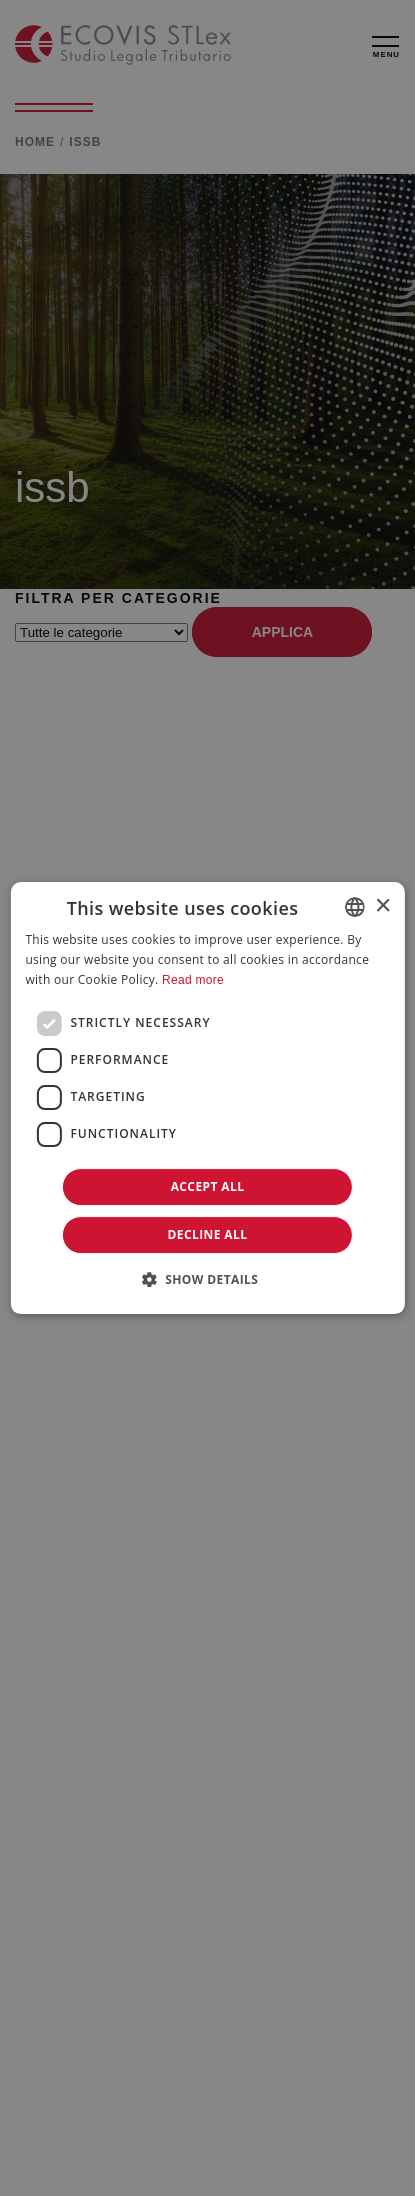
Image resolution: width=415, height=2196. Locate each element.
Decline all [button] (208, 1234)
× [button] (382, 906)
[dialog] (207, 1098)
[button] (208, 1279)
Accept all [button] (208, 1186)
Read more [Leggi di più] (193, 980)
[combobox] (355, 907)
